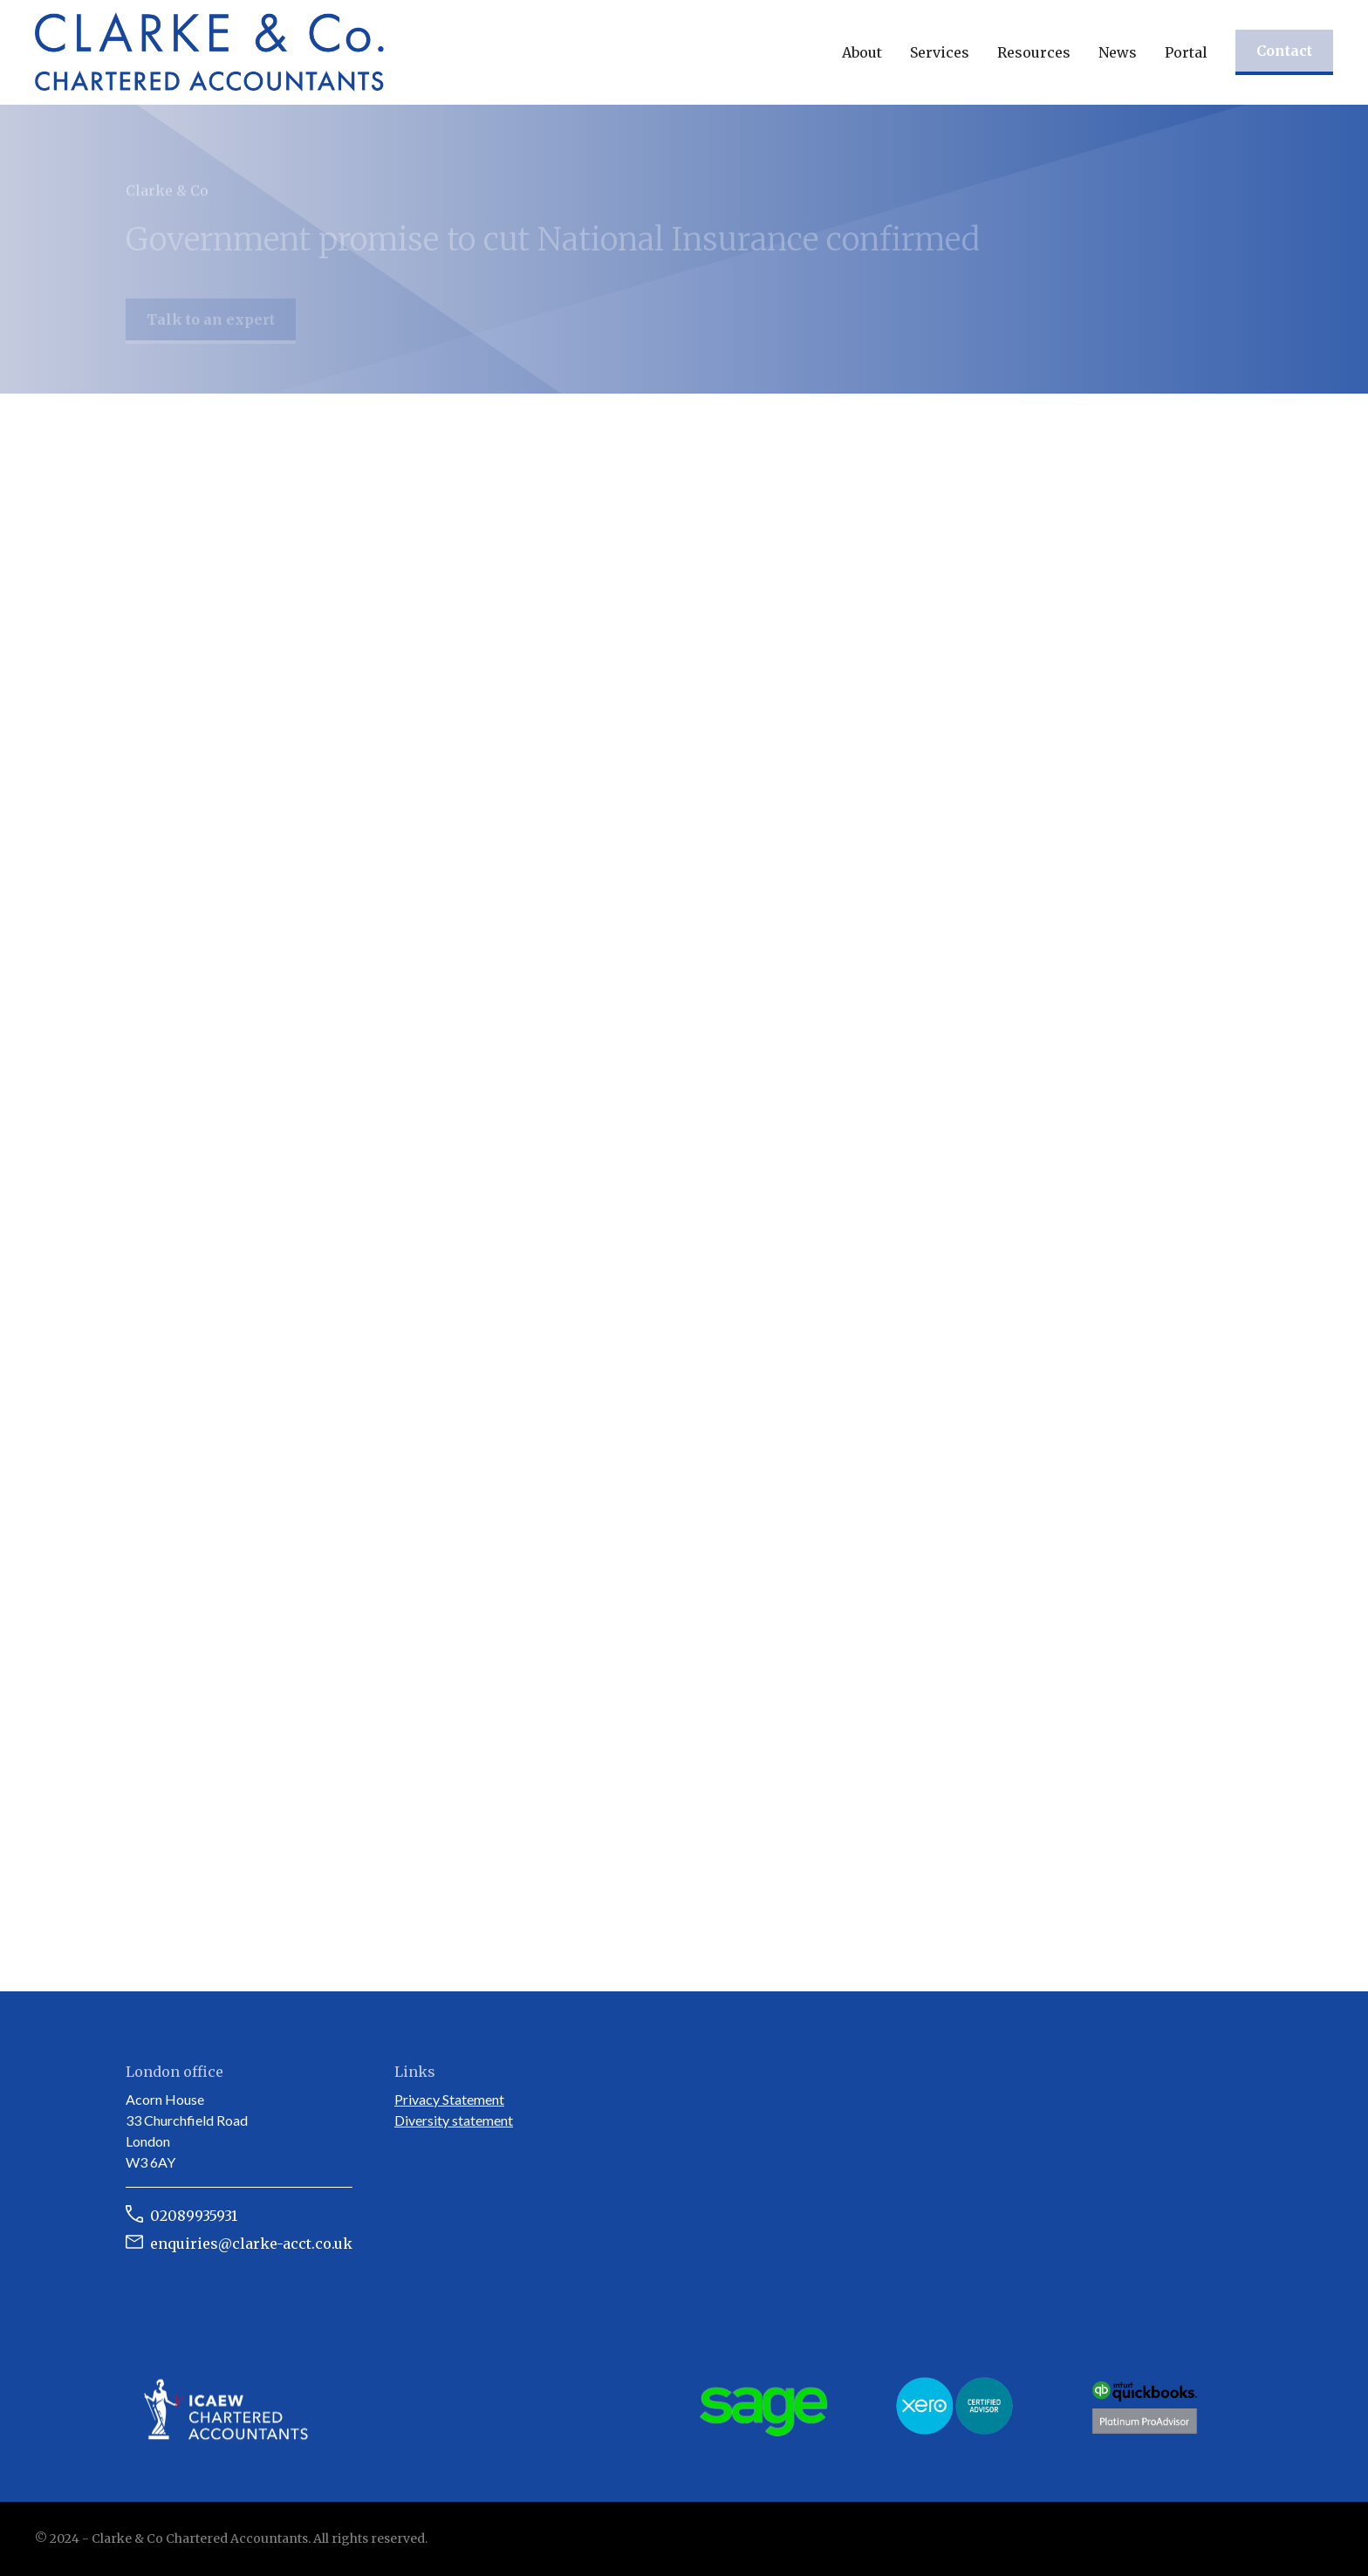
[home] (209, 52)
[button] (862, 52)
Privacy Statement (449, 2099)
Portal (1186, 52)
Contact (1284, 50)
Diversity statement (453, 2120)
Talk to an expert (211, 326)
